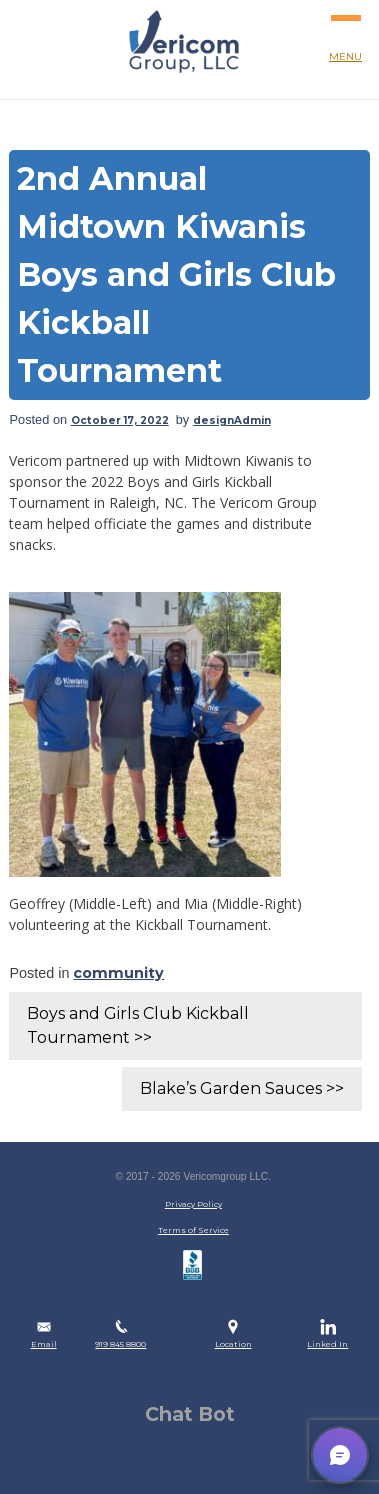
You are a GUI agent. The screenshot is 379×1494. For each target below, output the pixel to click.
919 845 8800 (120, 1344)
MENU (346, 31)
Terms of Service (193, 1230)
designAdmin (232, 420)
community (118, 973)
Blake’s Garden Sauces (231, 1088)
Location (233, 1344)
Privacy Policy (193, 1204)
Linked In (327, 1344)
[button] (340, 1455)
